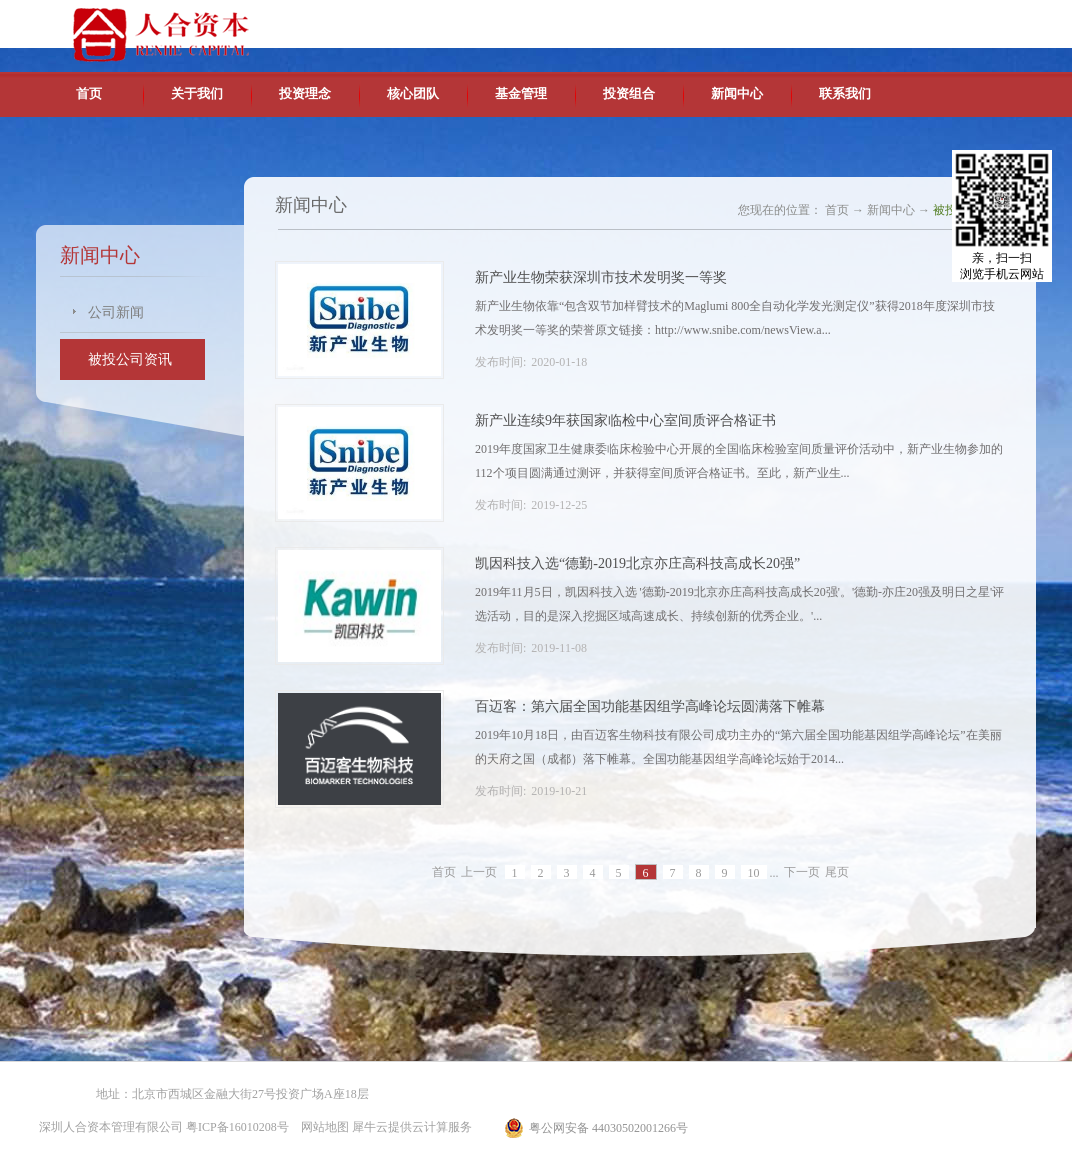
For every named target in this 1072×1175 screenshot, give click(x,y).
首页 (89, 93)
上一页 (479, 873)
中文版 (845, 20)
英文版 (891, 20)
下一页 (802, 873)
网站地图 (322, 1127)
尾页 (837, 873)
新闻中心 (891, 210)
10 (754, 873)
